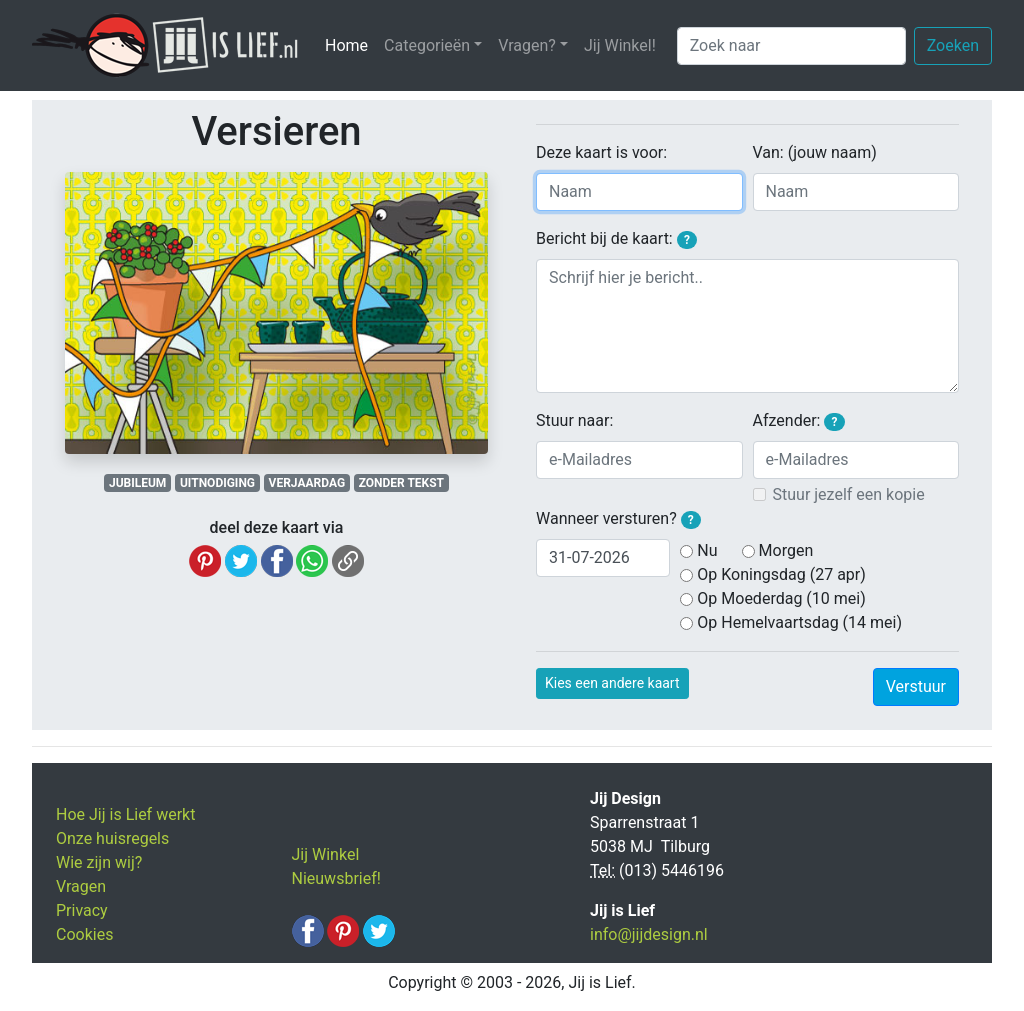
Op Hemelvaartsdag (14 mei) (799, 622)
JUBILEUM (137, 483)
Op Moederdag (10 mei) (781, 598)
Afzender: (799, 421)
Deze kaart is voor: (601, 152)
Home (350, 44)
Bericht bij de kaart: (616, 239)
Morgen (786, 550)
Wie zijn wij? (99, 862)
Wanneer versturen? (618, 519)
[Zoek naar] (791, 46)
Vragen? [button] (527, 45)
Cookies (84, 934)
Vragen (81, 886)
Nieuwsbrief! (336, 878)
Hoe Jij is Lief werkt (125, 814)
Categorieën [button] (427, 45)
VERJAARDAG (307, 483)
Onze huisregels (112, 838)
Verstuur (916, 686)
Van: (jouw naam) (815, 152)
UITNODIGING (217, 483)
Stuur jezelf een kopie (849, 494)
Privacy (82, 910)
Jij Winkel (326, 854)
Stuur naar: (574, 420)
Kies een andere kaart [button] (612, 683)
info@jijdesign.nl (649, 934)
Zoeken (953, 45)
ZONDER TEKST (401, 483)
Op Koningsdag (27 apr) (781, 574)
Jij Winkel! (620, 45)
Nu (707, 550)
